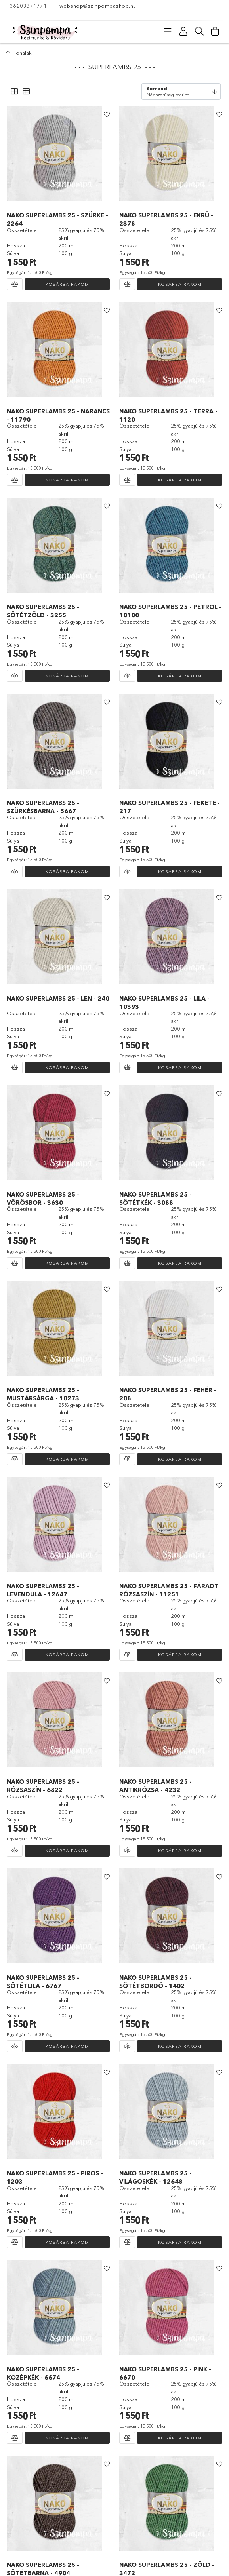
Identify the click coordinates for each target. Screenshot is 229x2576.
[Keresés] (199, 31)
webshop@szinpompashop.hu (97, 5)
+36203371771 (26, 5)
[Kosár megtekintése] (215, 31)
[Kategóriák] (168, 31)
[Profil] (183, 31)
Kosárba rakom (67, 284)
